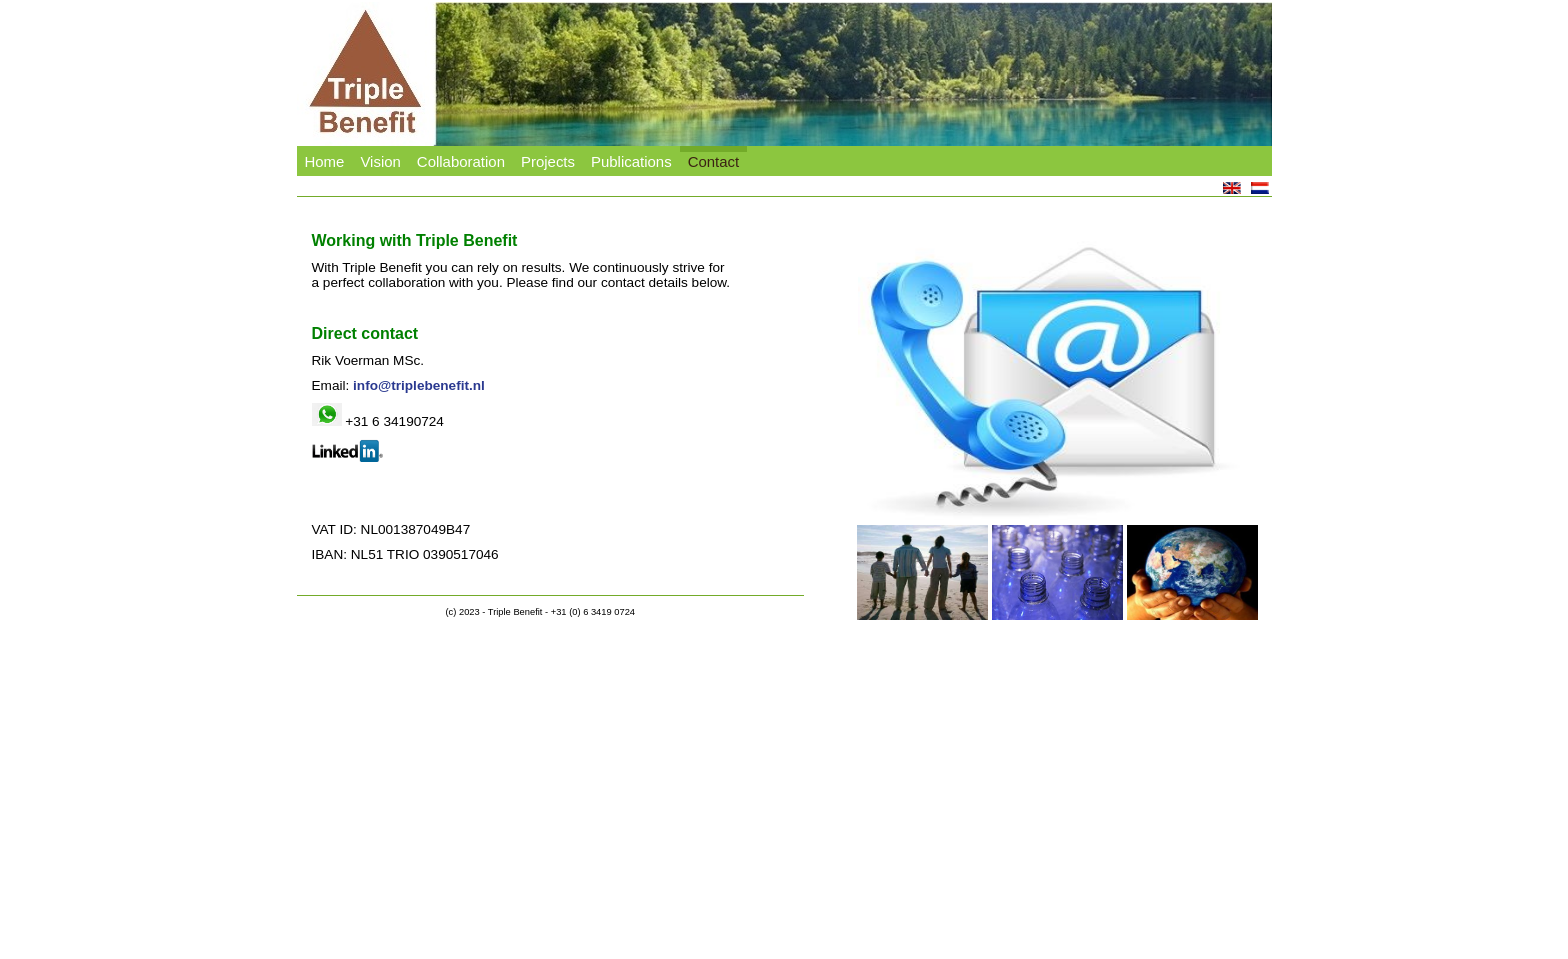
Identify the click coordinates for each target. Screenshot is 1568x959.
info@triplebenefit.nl (419, 385)
